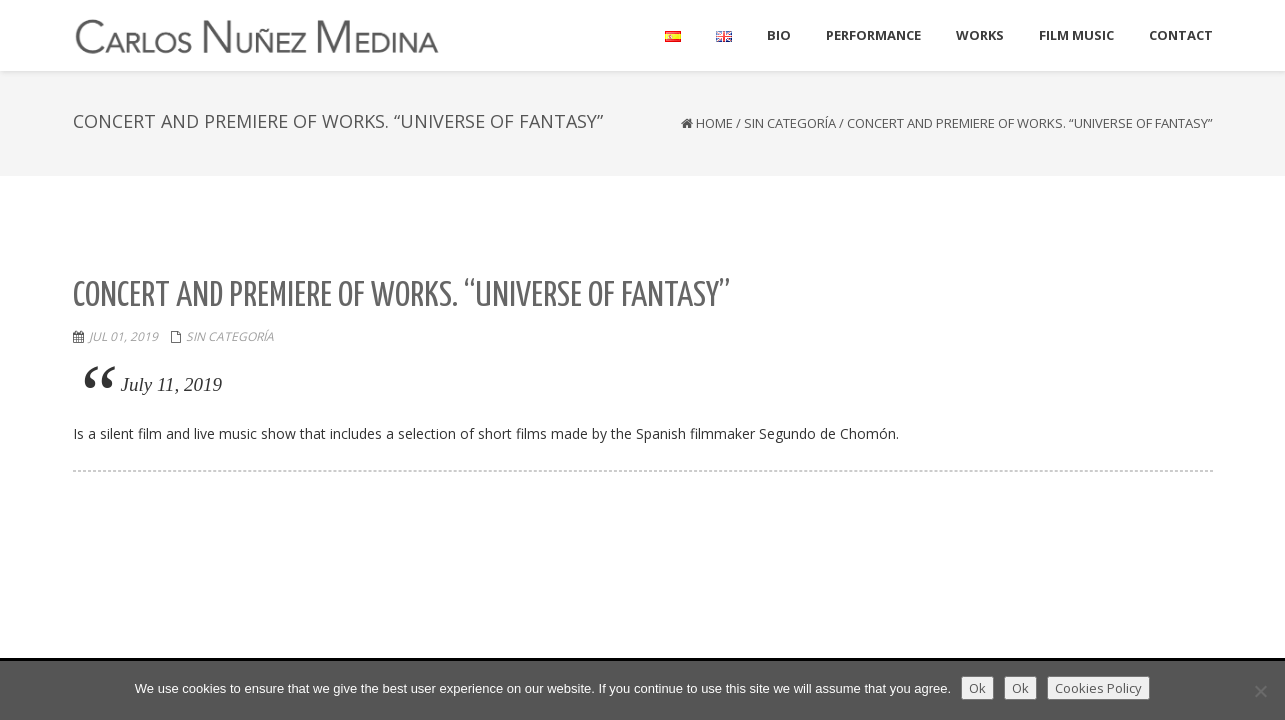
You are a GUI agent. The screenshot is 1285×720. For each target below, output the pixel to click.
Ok (977, 688)
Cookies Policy (1098, 688)
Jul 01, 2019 (123, 336)
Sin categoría (790, 123)
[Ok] (1260, 691)
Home (714, 123)
